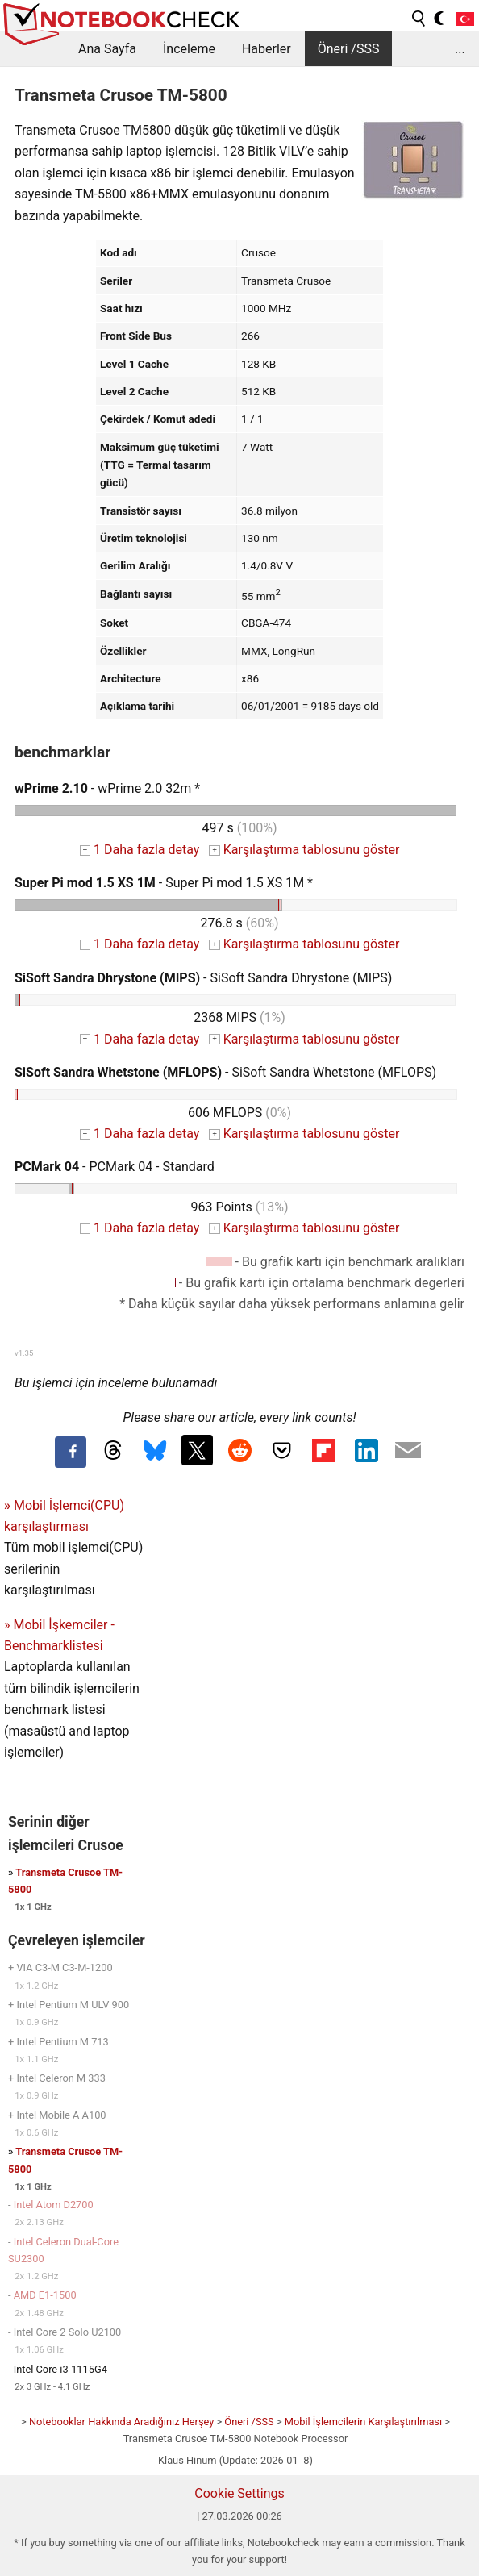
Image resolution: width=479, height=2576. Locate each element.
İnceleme (189, 48)
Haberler (266, 48)
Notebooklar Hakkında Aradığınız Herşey (121, 2422)
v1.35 (24, 1352)
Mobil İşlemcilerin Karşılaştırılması (363, 2422)
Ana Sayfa (107, 48)
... (460, 48)
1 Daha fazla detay (140, 849)
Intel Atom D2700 (54, 2205)
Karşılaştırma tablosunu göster (304, 849)
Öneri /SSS (349, 48)
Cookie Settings (239, 2493)
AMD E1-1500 (45, 2295)
